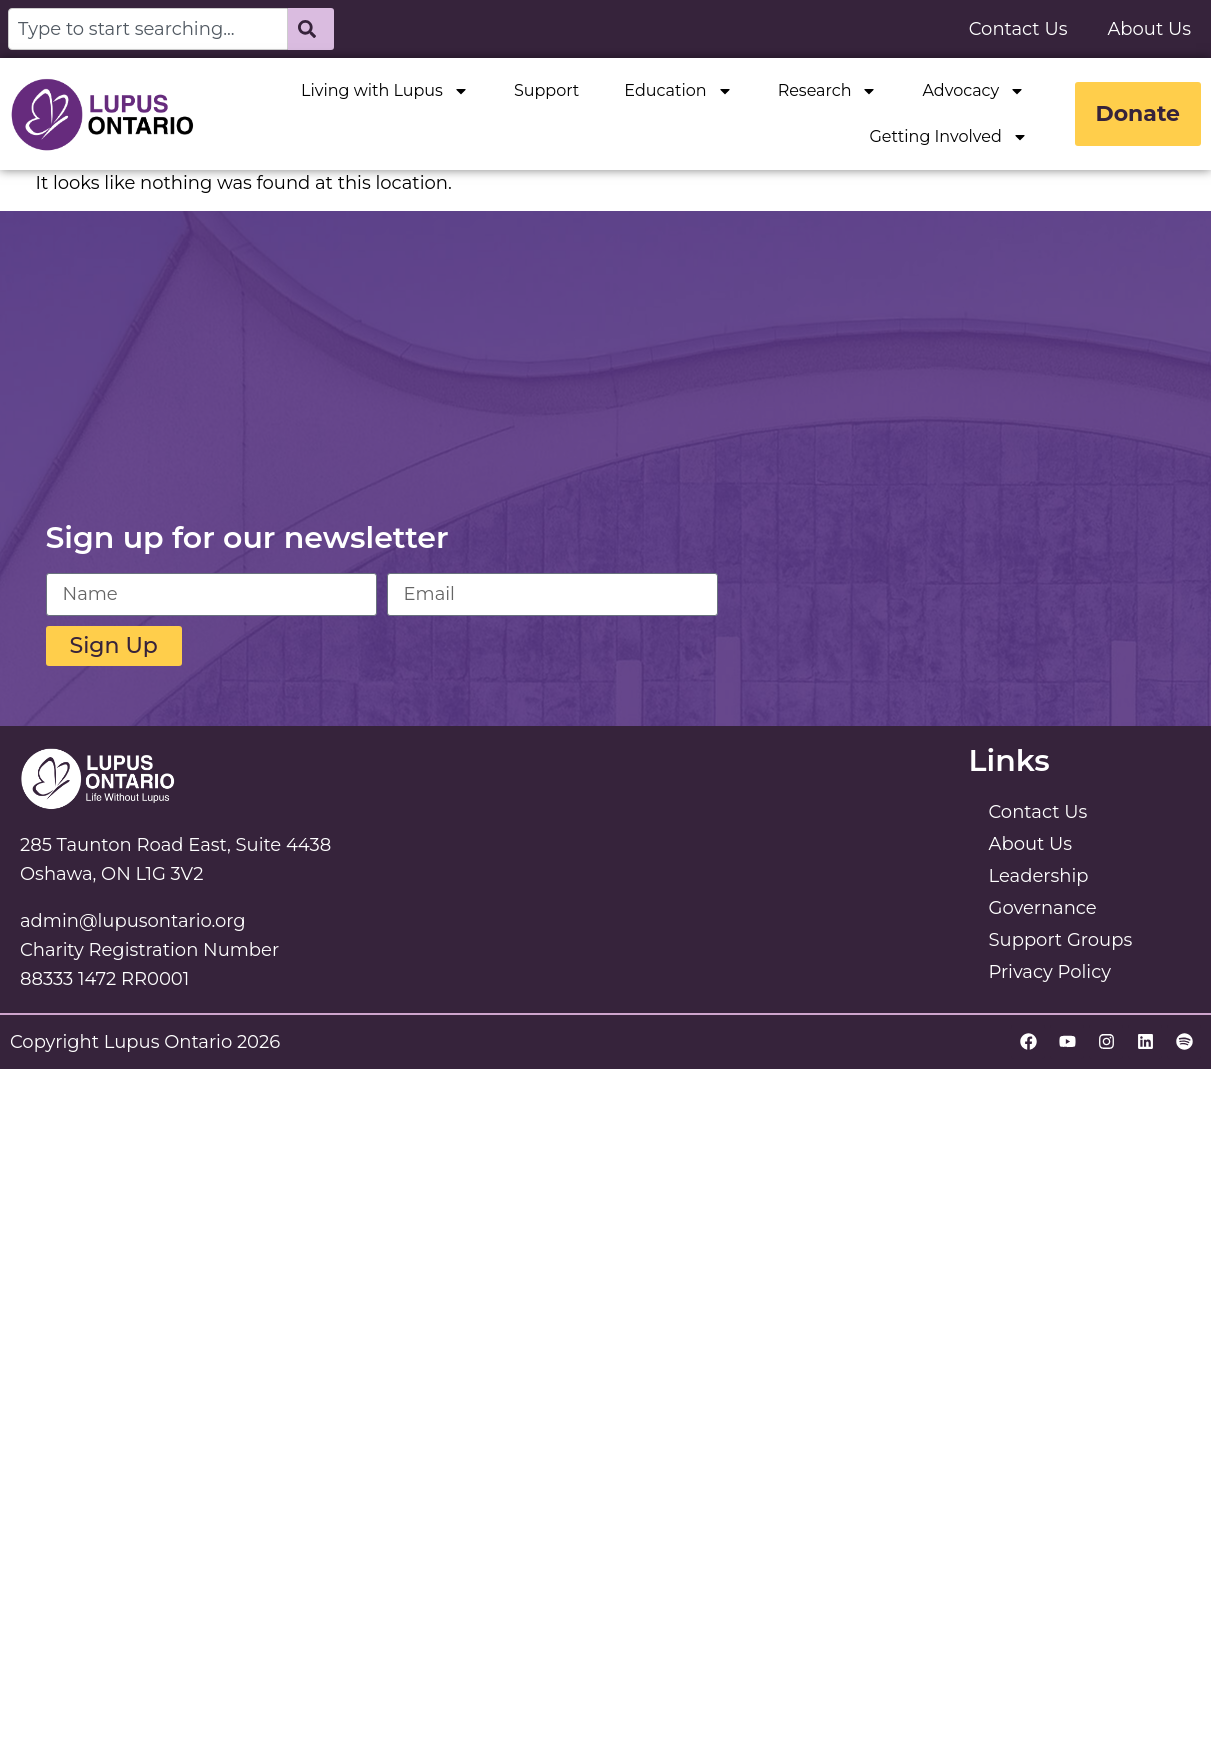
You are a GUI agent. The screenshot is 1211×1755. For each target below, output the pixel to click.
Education (678, 91)
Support (546, 90)
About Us (1149, 29)
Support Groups (1061, 940)
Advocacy (973, 91)
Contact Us (1018, 29)
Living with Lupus (385, 91)
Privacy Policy (1050, 972)
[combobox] (148, 29)
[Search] (311, 29)
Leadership (1039, 876)
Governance (1043, 908)
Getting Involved (948, 137)
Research (828, 91)
